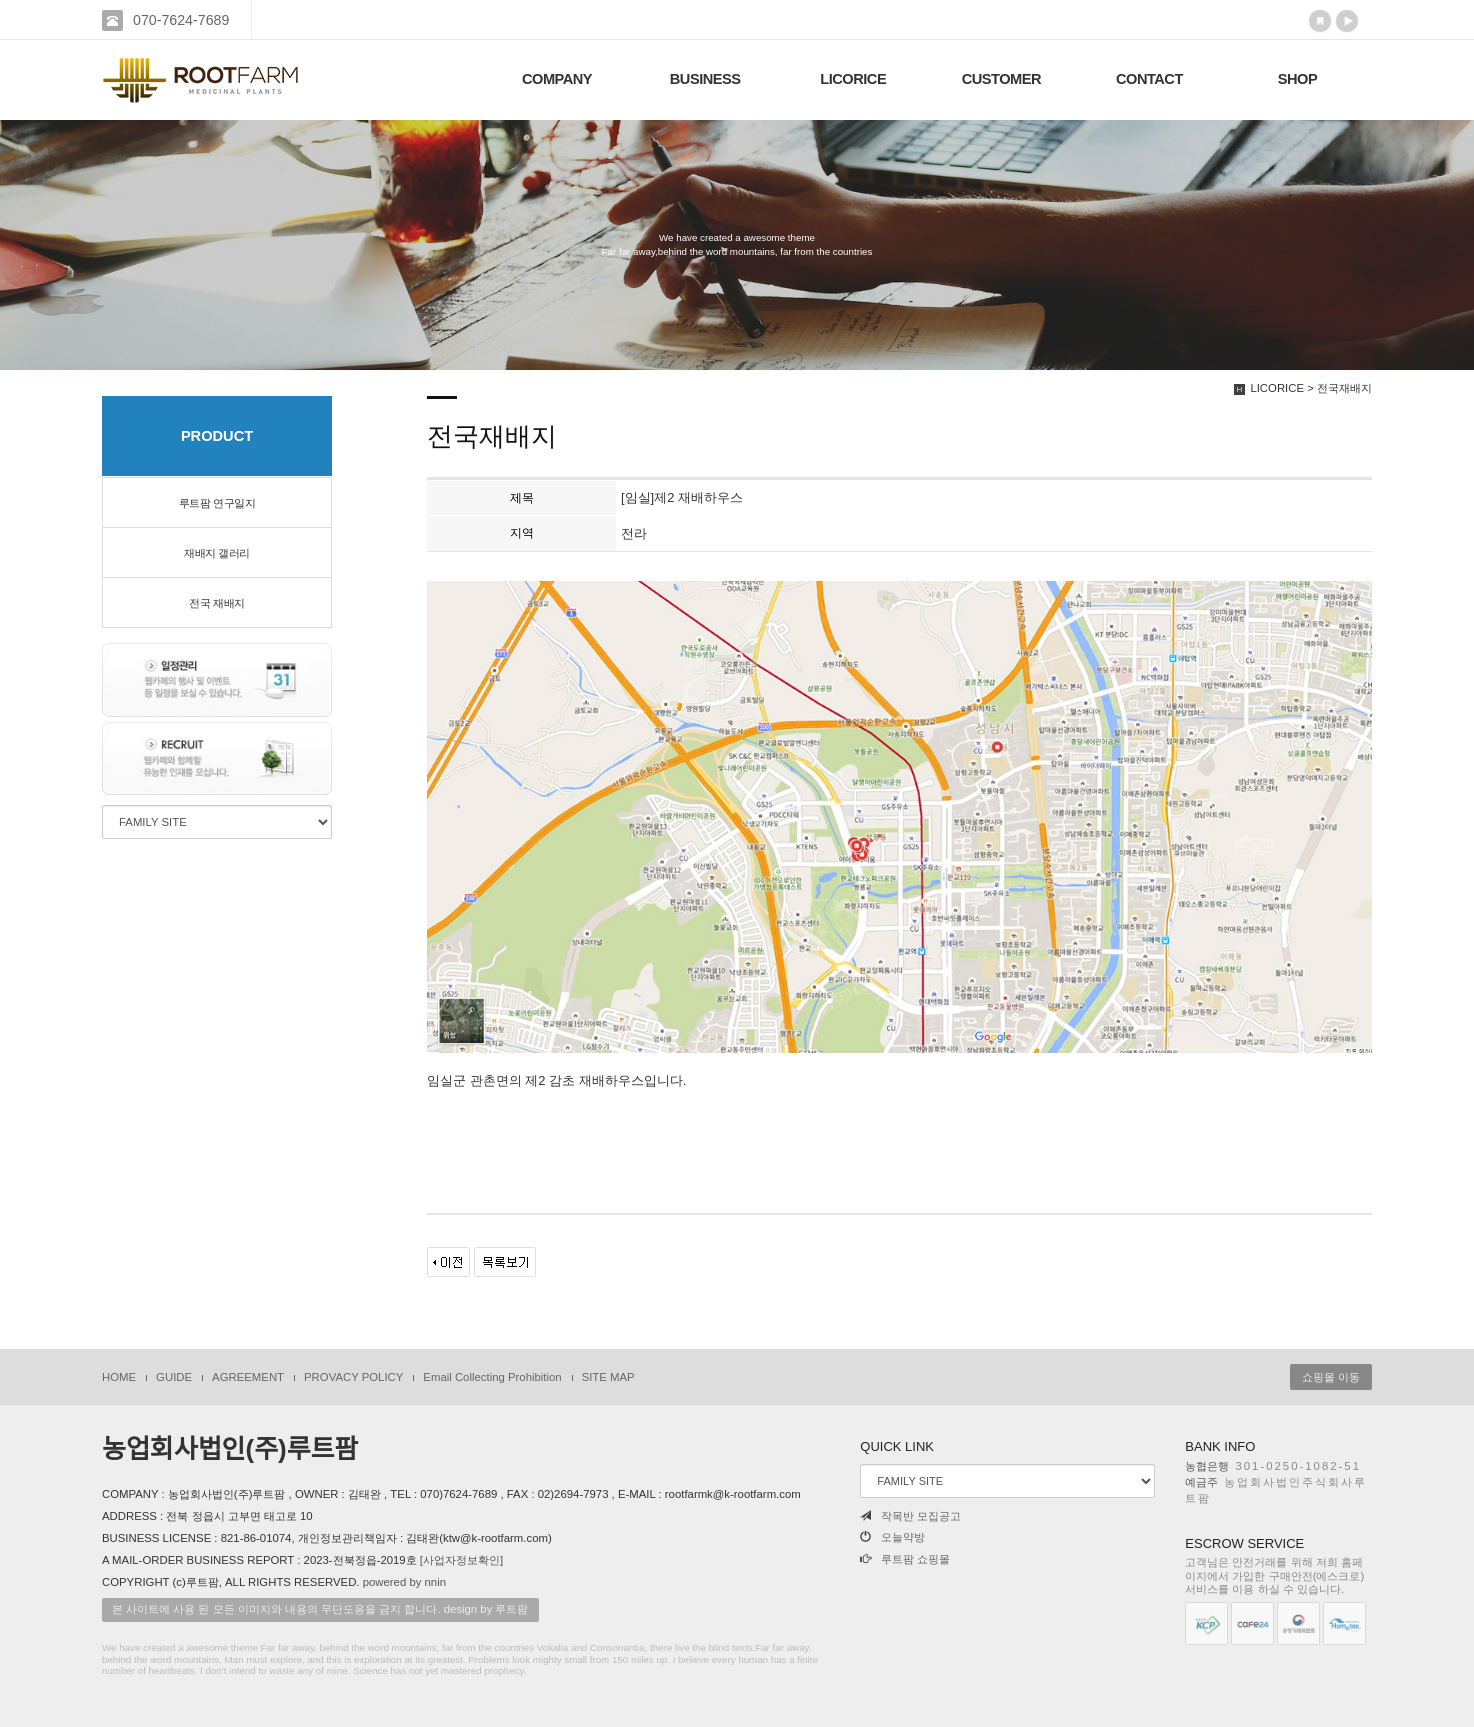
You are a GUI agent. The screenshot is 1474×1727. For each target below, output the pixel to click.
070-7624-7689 (181, 20)
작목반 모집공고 (910, 1516)
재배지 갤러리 (217, 553)
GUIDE (174, 1377)
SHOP (1297, 79)
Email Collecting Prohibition (492, 1377)
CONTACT (1149, 79)
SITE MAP (608, 1377)
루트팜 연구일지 (217, 503)
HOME (119, 1377)
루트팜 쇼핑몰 (905, 1559)
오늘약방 (892, 1537)
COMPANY (557, 79)
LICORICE (853, 79)
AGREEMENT (248, 1377)
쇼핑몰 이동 (1331, 1377)
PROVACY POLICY (353, 1377)
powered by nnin (404, 1582)
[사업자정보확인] (461, 1560)
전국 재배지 (216, 603)
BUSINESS (705, 79)
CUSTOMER (1001, 79)
